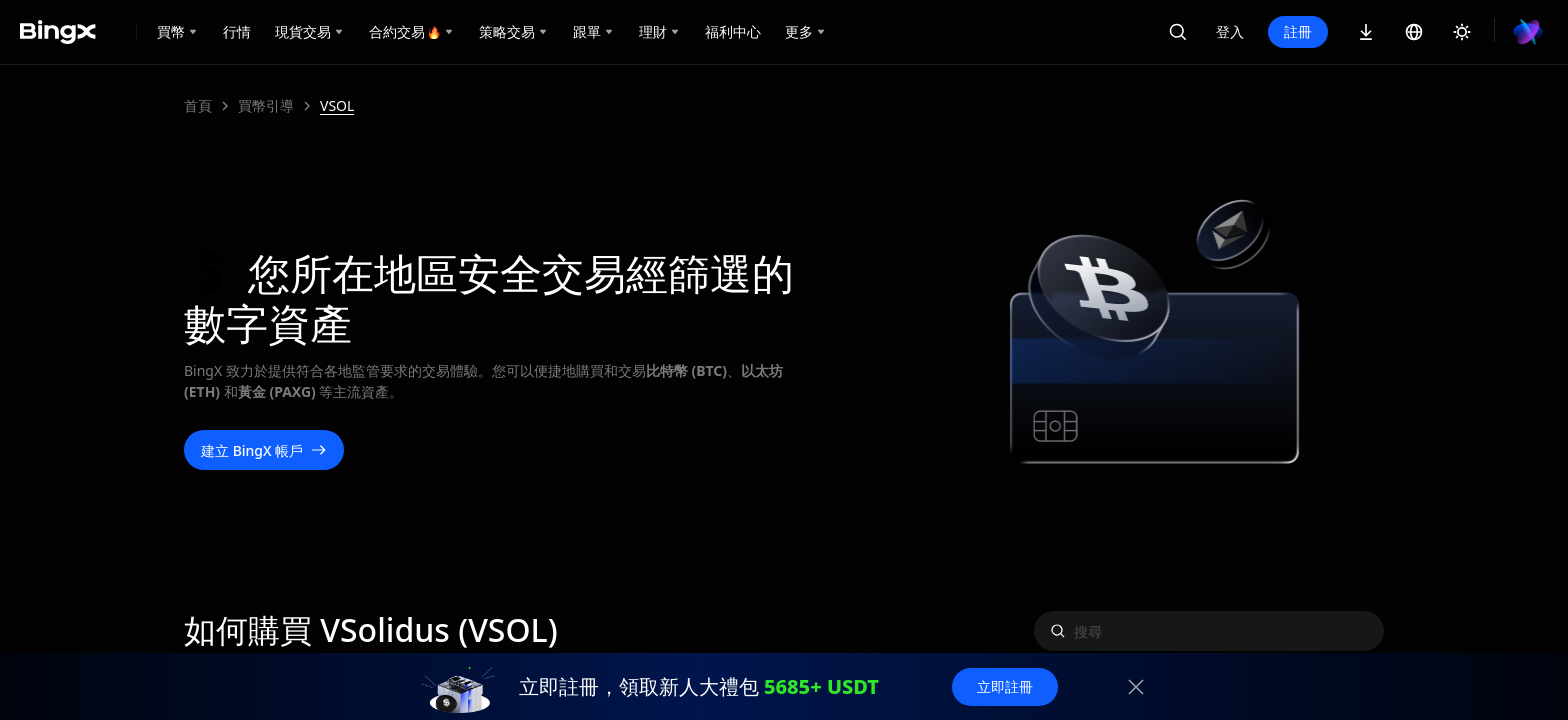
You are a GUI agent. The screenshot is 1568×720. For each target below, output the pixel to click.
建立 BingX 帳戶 (264, 450)
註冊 (1298, 31)
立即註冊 (1005, 686)
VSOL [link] (337, 106)
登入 (1230, 31)
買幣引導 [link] (266, 106)
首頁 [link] (198, 106)
